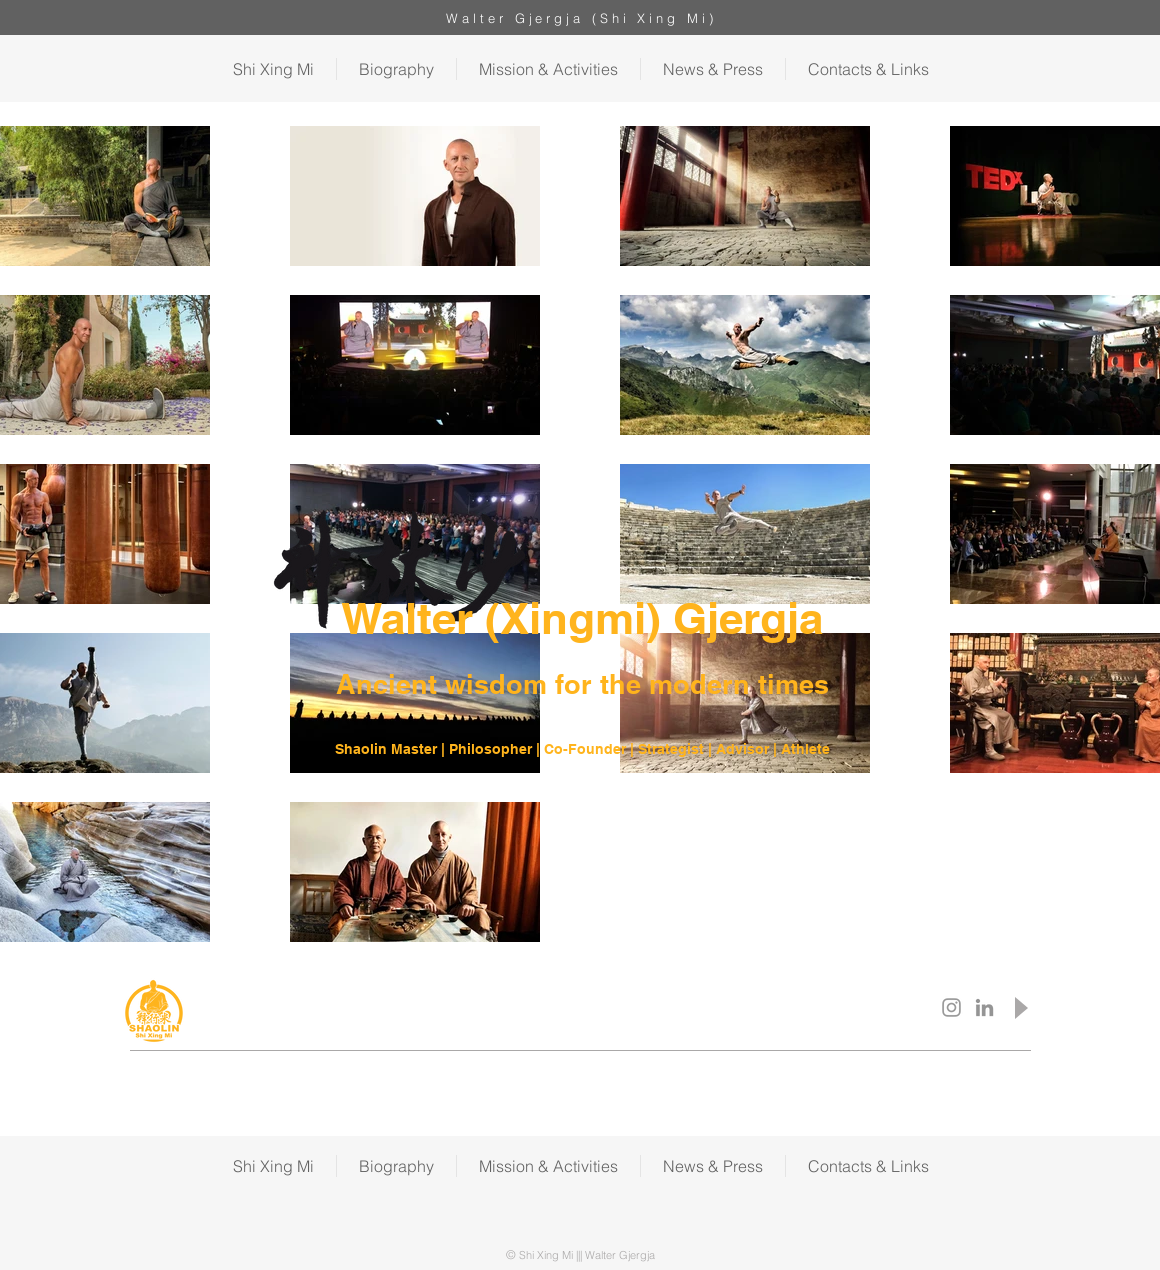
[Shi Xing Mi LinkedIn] (984, 1007)
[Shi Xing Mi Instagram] (951, 1007)
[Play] (1020, 1008)
